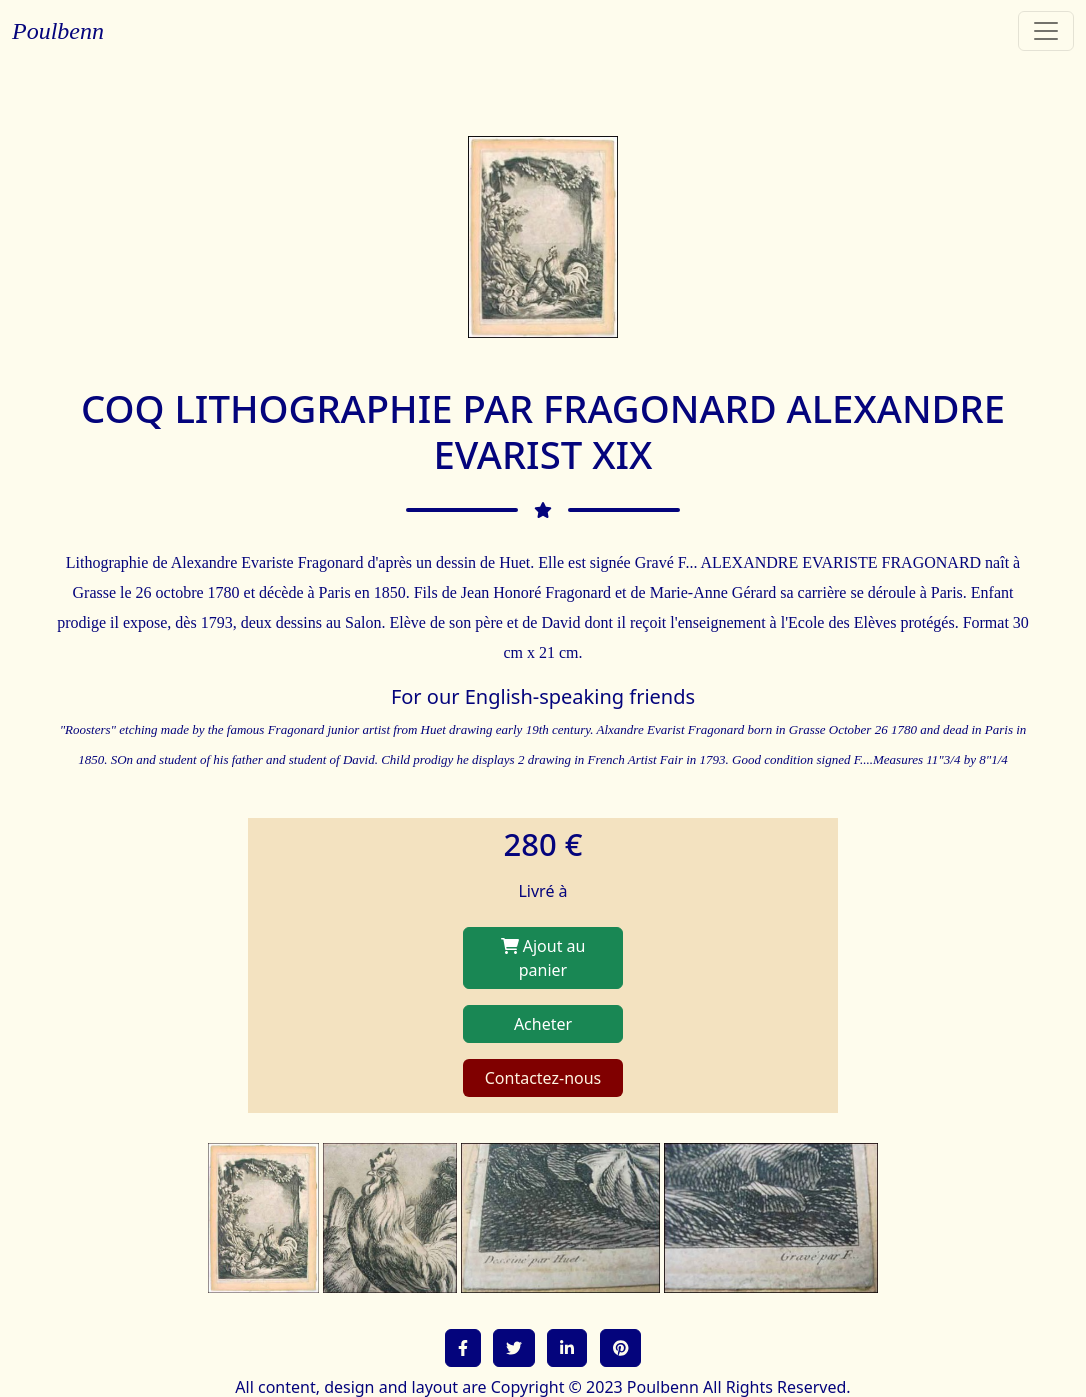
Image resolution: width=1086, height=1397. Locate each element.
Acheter (543, 1024)
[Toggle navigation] (1046, 31)
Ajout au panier (543, 958)
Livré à (542, 891)
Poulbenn (58, 31)
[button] (463, 1348)
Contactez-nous (543, 1078)
